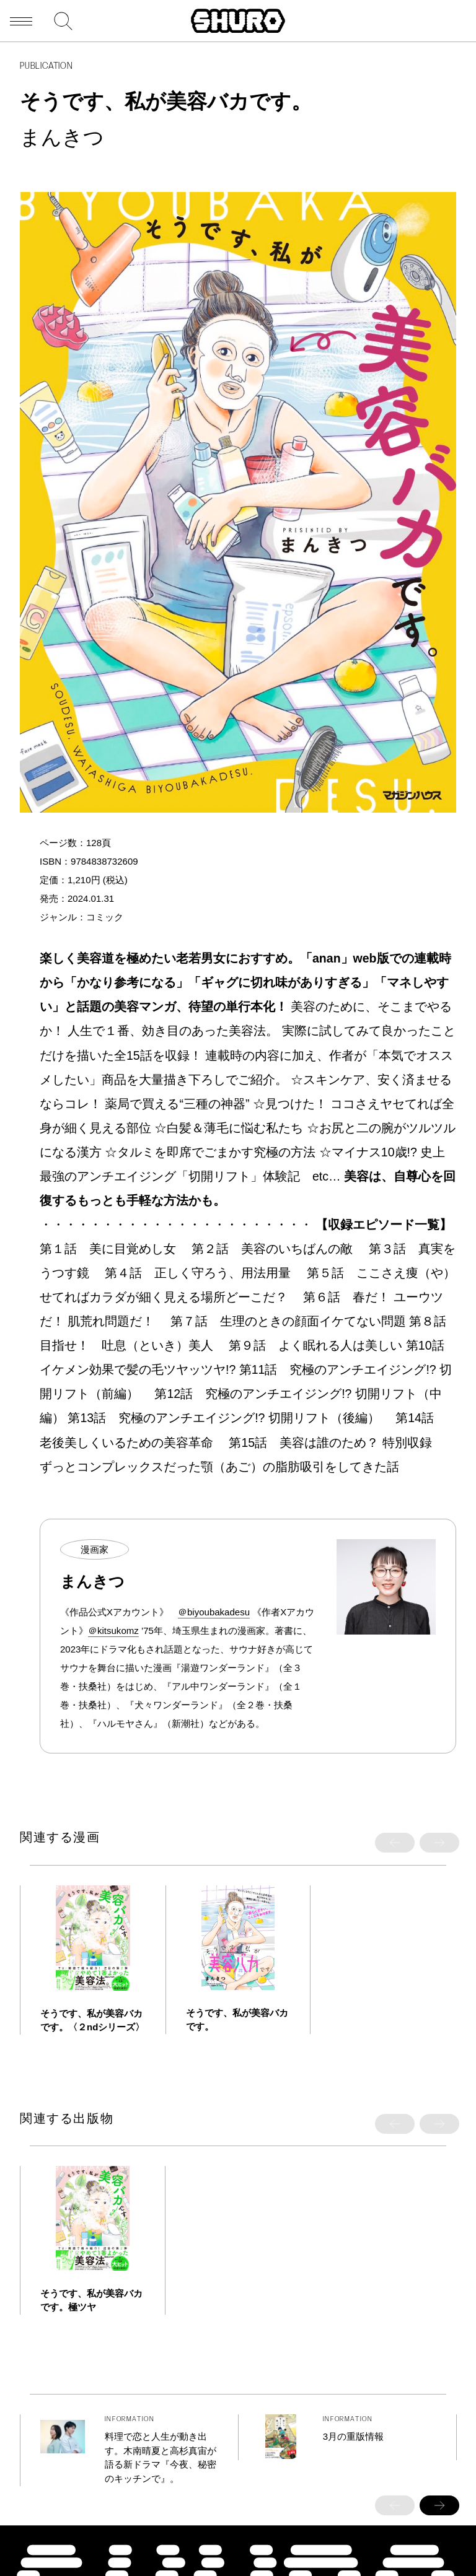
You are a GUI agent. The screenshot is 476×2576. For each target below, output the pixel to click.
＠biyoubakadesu (214, 1612)
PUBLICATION (46, 67)
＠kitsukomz (113, 1630)
